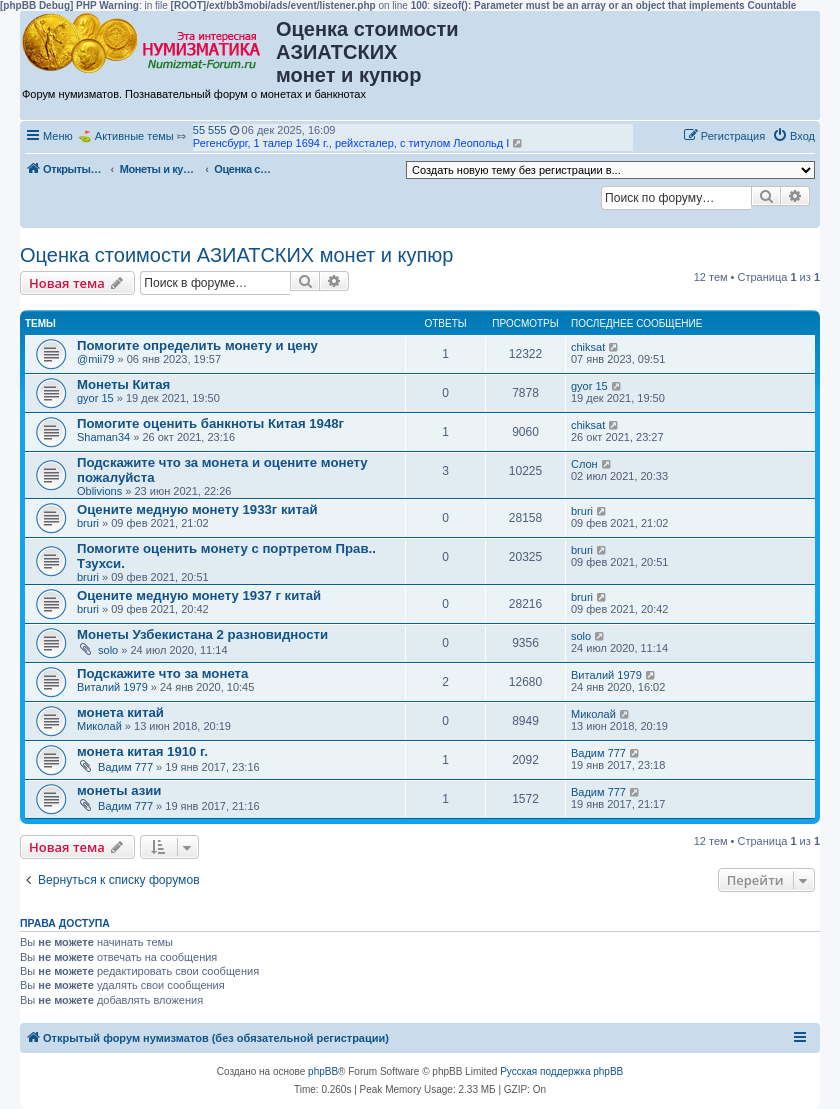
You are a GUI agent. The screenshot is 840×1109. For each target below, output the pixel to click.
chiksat (588, 347)
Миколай (99, 726)
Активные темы (134, 136)
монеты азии (119, 790)
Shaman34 (103, 437)
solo (108, 650)
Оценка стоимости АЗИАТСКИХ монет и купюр (237, 255)
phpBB (323, 1071)
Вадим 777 (125, 767)
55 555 (210, 130)
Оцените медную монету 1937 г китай (199, 595)
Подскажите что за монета (162, 673)
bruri (88, 523)
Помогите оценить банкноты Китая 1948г (210, 423)
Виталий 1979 (112, 687)
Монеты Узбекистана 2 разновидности (202, 634)
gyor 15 (95, 398)
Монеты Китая (123, 384)
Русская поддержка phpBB (561, 1071)
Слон (584, 464)
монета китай (120, 712)
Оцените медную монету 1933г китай (197, 509)
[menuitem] (793, 136)
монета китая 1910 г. (142, 751)
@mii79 (95, 359)
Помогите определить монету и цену (197, 345)
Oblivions (99, 491)
